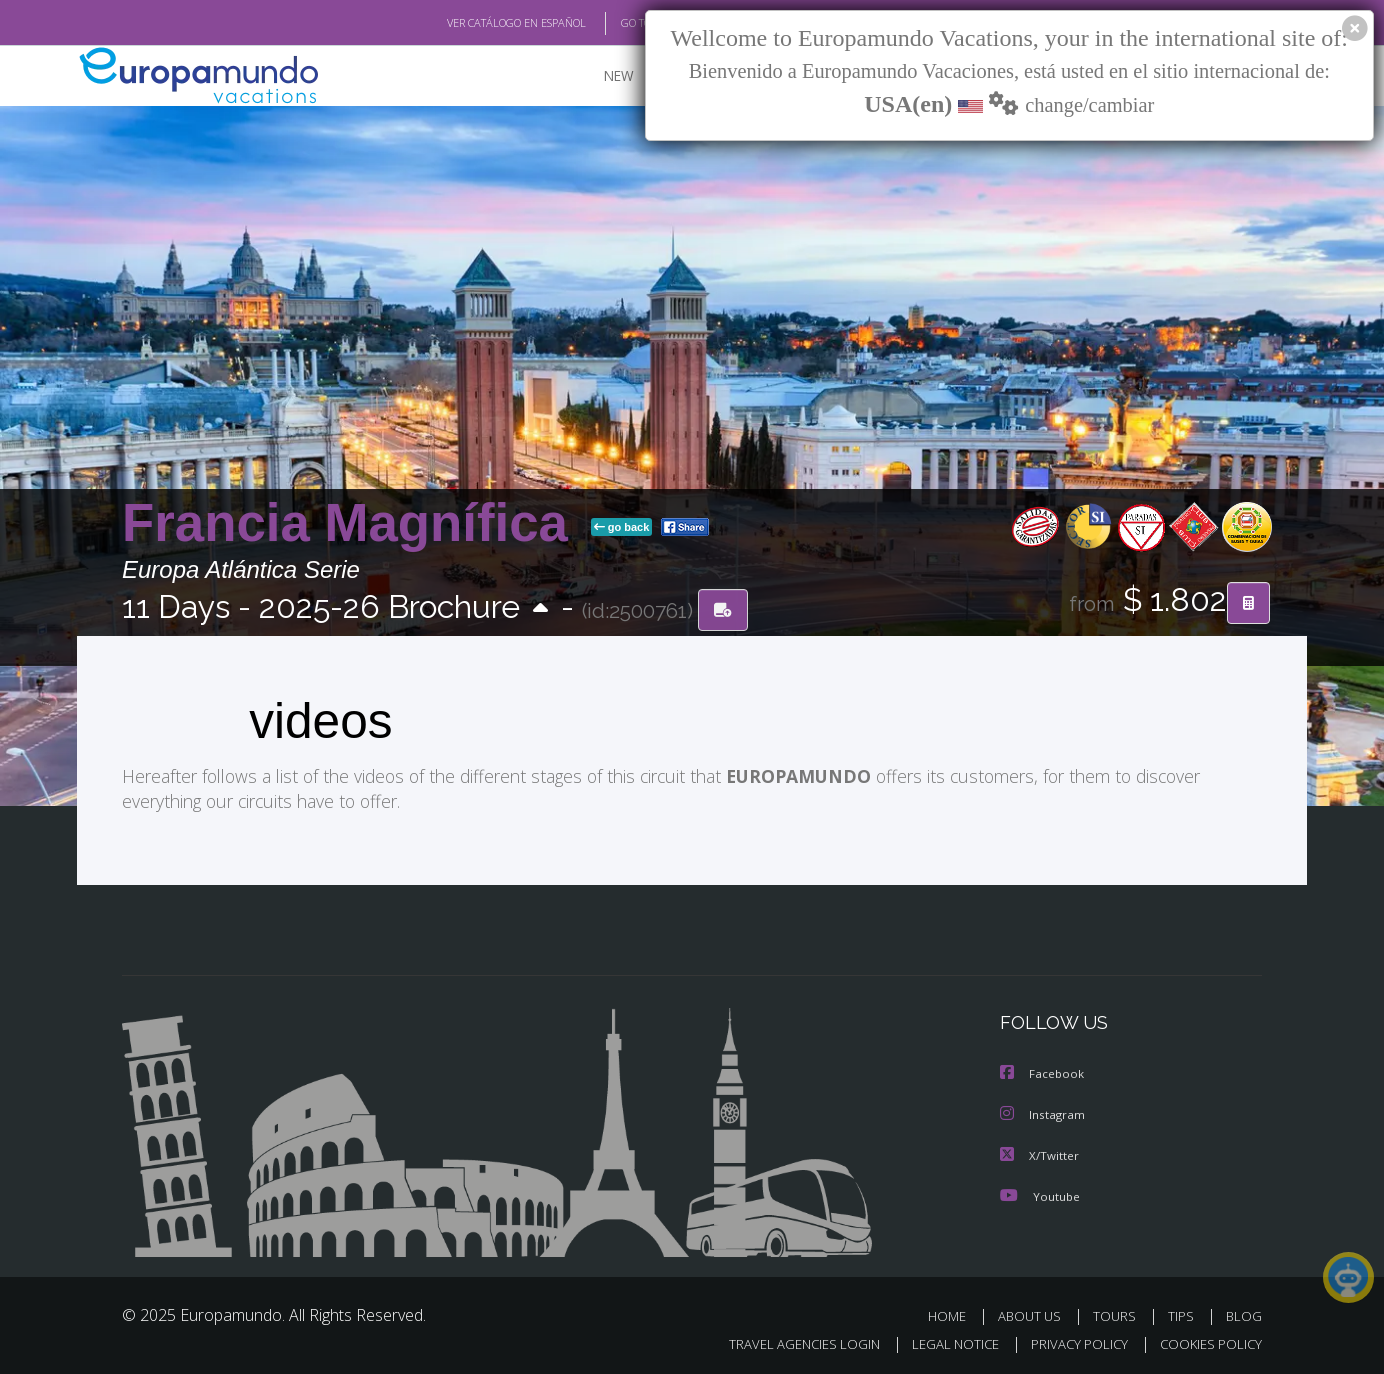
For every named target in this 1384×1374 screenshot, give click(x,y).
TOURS (1118, 1312)
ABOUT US (1035, 1312)
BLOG (1244, 1312)
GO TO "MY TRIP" (629, 23)
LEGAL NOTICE (942, 1340)
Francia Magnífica (352, 523)
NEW (599, 75)
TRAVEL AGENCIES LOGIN (785, 1340)
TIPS (1183, 1312)
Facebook (1043, 1072)
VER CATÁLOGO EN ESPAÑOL (470, 23)
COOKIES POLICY (1206, 1340)
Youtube (1040, 1192)
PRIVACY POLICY (1070, 1340)
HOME (954, 1312)
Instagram (1043, 1112)
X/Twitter (1040, 1152)
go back (622, 528)
